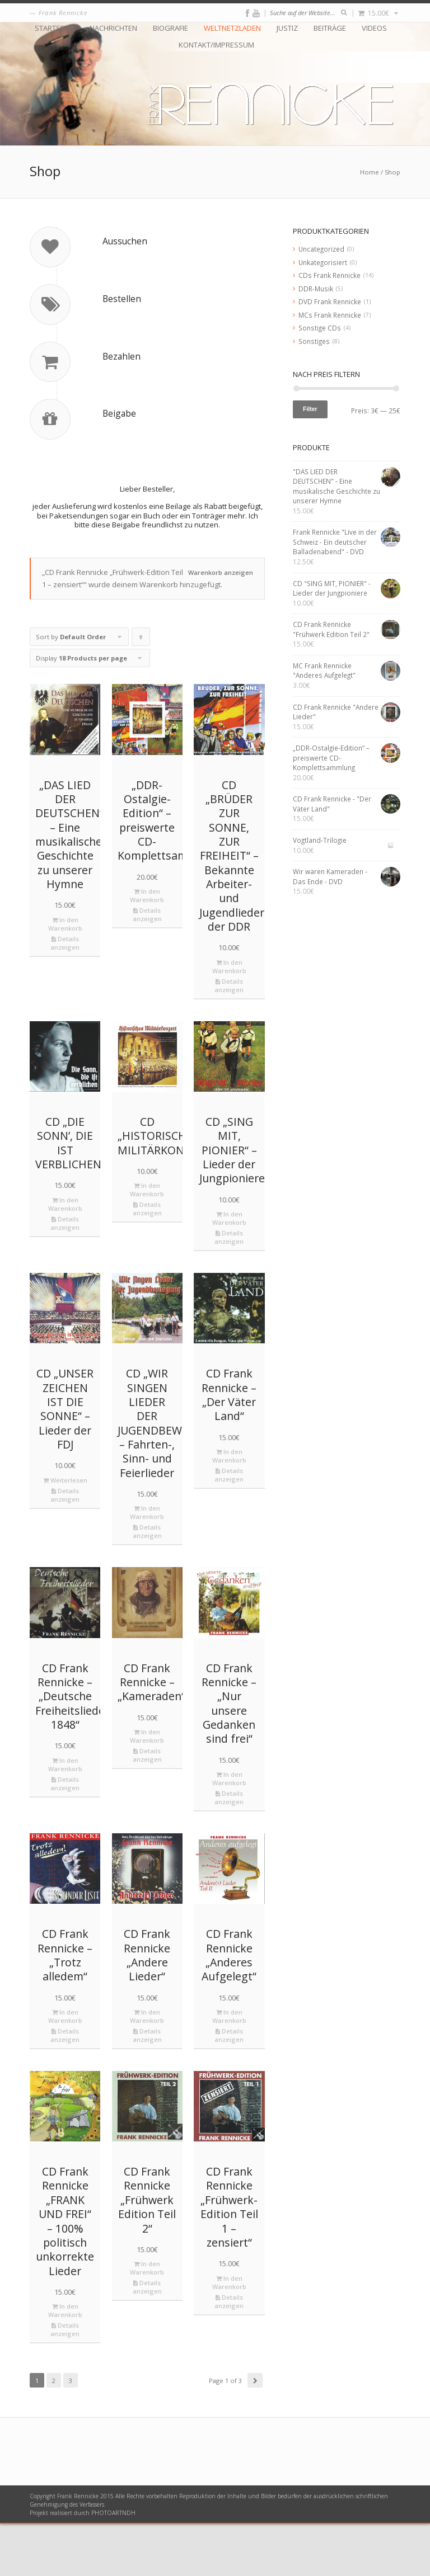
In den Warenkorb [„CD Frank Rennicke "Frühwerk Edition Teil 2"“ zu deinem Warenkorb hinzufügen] (147, 2320)
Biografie (170, 28)
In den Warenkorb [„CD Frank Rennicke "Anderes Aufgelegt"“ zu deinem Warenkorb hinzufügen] (229, 2068)
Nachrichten (113, 28)
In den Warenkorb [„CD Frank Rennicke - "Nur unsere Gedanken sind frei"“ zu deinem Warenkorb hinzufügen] (229, 1831)
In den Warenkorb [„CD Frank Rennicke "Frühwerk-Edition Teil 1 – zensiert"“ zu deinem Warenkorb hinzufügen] (229, 2334)
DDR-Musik (315, 288)
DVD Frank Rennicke (329, 301)
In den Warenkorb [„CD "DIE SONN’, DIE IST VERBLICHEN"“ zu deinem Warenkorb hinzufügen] (65, 1256)
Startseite (54, 28)
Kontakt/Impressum (216, 45)
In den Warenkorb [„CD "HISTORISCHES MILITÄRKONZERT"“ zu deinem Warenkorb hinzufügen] (147, 1242)
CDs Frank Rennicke (329, 275)
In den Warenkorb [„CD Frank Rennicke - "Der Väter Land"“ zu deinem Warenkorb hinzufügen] (229, 1508)
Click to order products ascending (141, 692)
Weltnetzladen (232, 28)
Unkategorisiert (322, 262)
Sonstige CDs (319, 327)
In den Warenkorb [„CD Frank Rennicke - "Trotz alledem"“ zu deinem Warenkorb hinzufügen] (65, 2068)
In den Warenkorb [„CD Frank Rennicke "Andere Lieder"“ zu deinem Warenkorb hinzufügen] (147, 2068)
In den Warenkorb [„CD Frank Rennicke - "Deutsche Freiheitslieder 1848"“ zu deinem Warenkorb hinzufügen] (65, 1816)
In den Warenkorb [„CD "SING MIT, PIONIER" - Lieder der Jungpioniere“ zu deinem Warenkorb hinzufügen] (229, 1270)
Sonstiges (314, 341)
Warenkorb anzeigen (220, 625)
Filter (310, 408)
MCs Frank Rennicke (329, 314)
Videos (374, 28)
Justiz (287, 28)
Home (369, 172)
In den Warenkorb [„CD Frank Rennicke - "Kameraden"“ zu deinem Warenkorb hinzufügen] (147, 1788)
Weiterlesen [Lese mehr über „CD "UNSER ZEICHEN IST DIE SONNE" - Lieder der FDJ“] (65, 1532)
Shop (392, 172)
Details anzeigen (65, 995)
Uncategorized (321, 248)
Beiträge (330, 28)
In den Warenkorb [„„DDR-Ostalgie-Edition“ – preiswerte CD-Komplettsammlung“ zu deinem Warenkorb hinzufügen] (147, 948)
